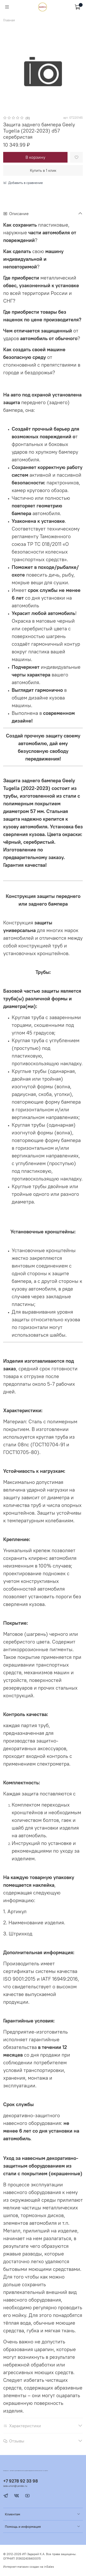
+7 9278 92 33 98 (20, 2481)
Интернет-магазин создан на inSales (28, 2567)
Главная (9, 20)
